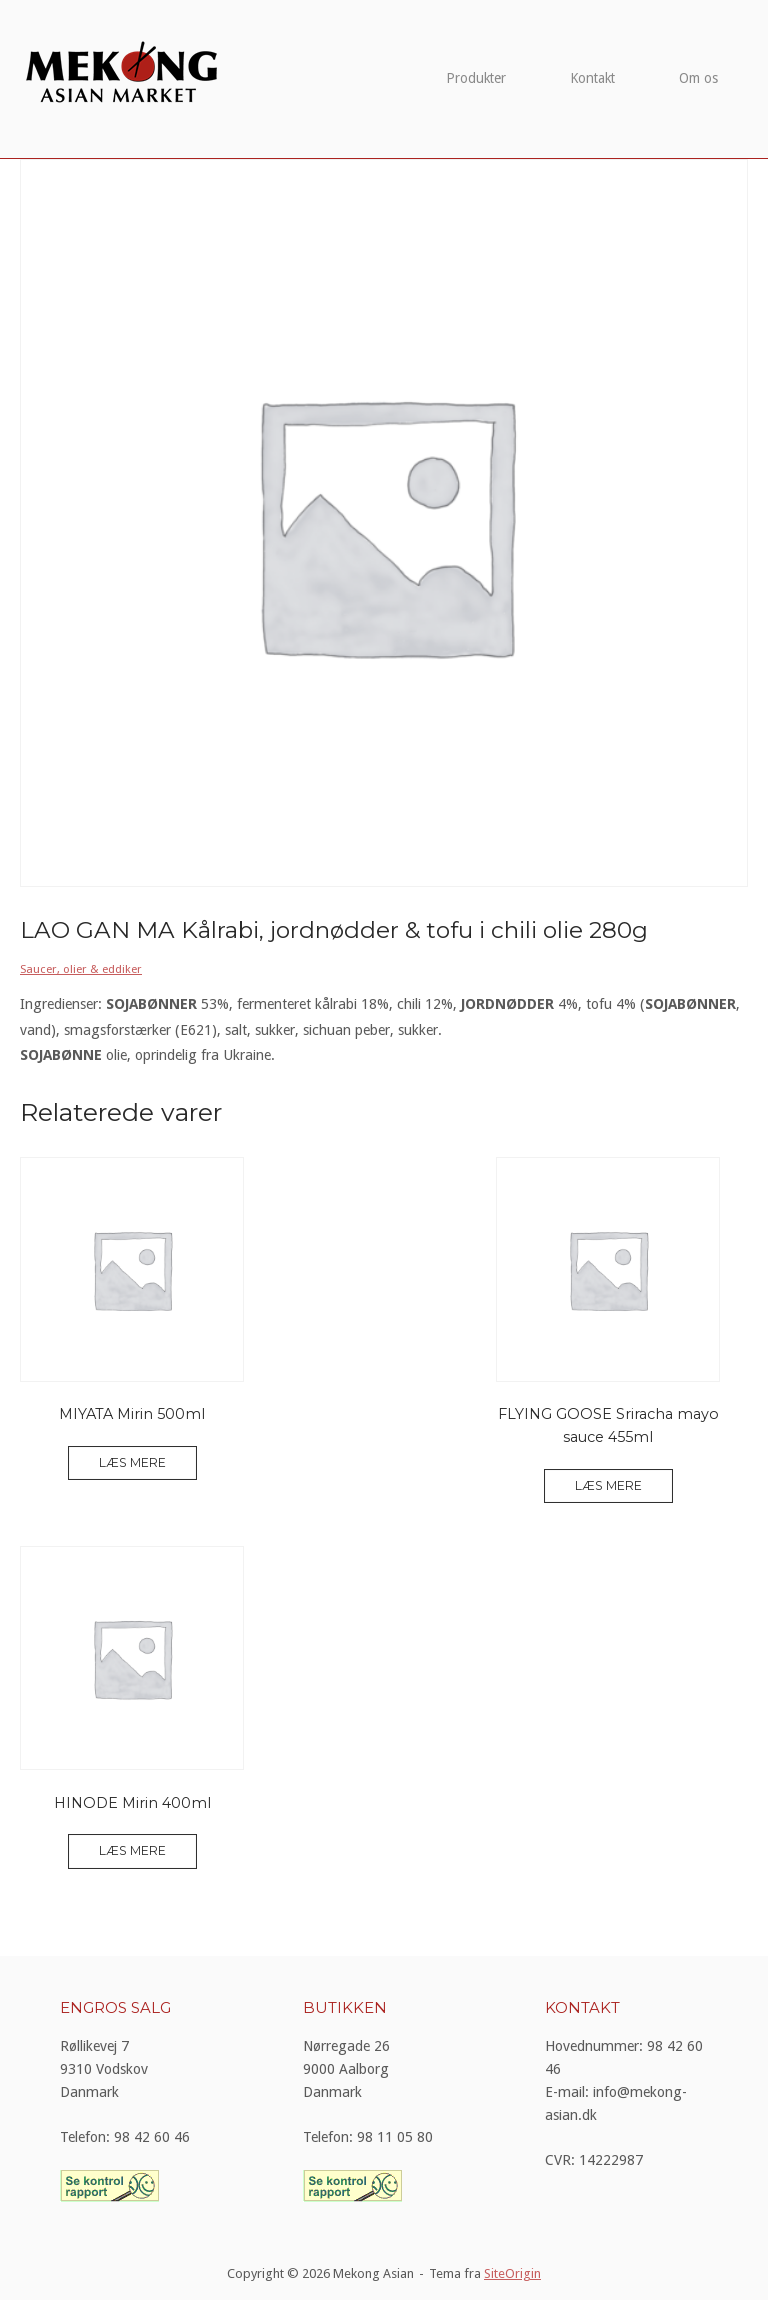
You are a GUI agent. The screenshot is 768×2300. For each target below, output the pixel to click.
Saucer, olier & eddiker (81, 969)
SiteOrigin (512, 2273)
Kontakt (592, 78)
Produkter (476, 78)
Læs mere (132, 1462)
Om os (698, 78)
